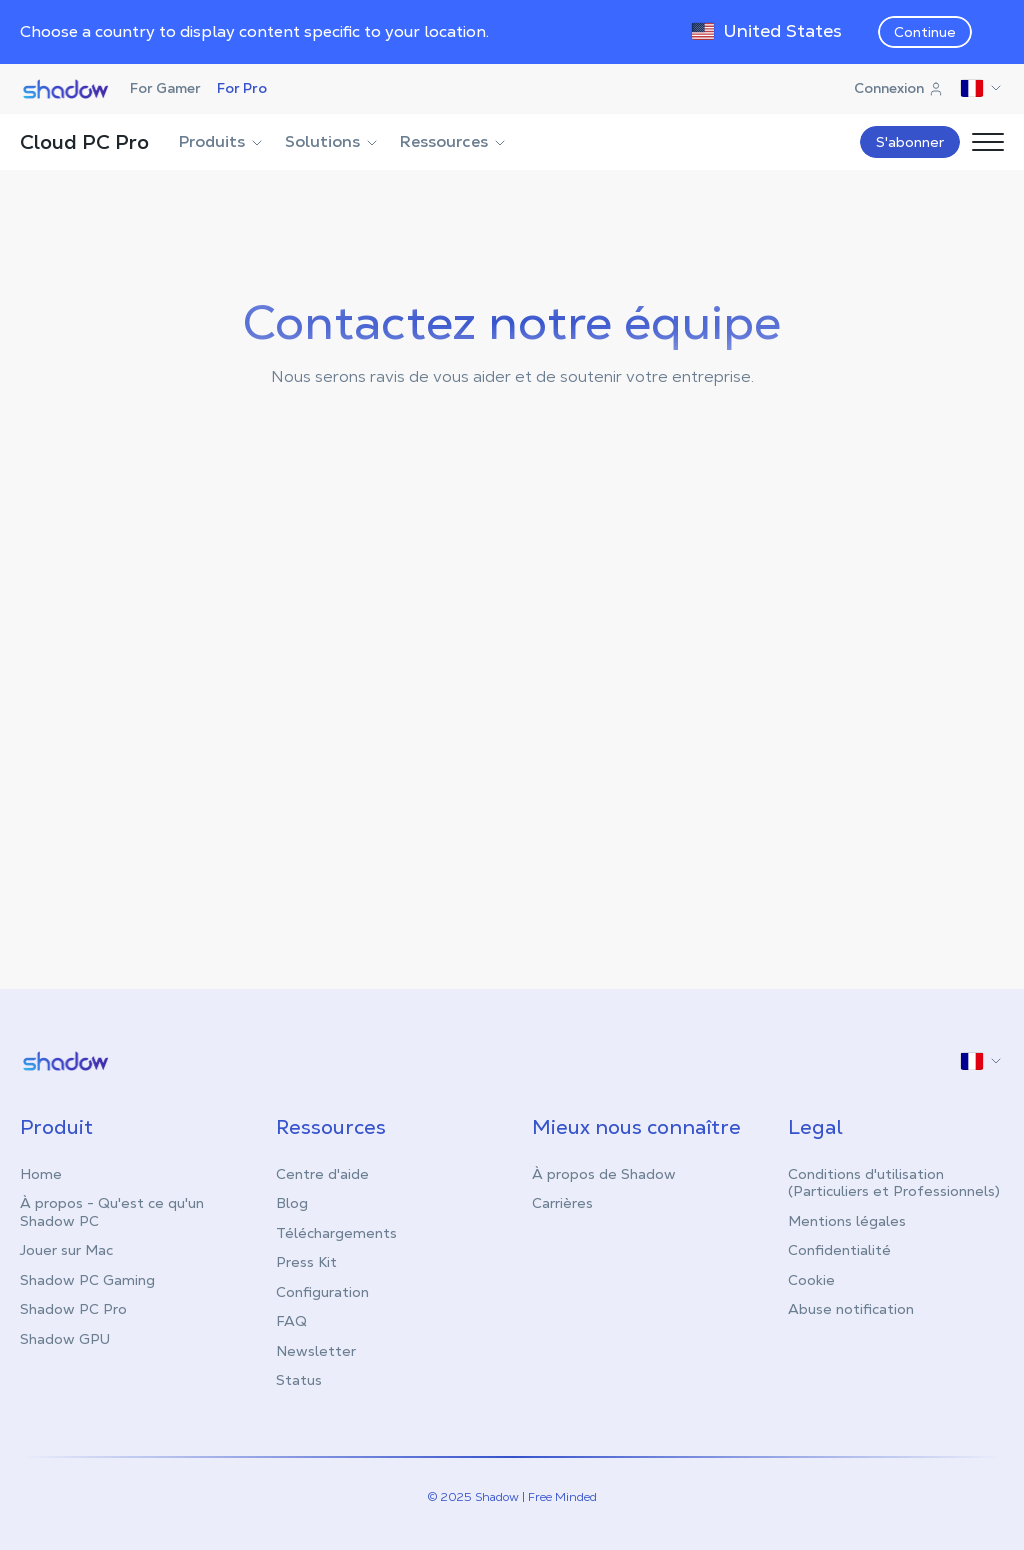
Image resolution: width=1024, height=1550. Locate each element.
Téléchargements (336, 1232)
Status (299, 1379)
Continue (925, 32)
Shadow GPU (65, 1338)
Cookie (811, 1279)
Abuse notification (851, 1308)
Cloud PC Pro (84, 142)
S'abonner (910, 142)
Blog (292, 1202)
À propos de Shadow (604, 1173)
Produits (222, 141)
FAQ (291, 1320)
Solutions (332, 141)
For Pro (242, 88)
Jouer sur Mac (66, 1249)
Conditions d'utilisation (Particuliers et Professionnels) (894, 1182)
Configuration (322, 1291)
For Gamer (165, 88)
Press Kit (306, 1261)
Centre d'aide (322, 1173)
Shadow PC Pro (73, 1308)
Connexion (899, 88)
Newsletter (316, 1350)
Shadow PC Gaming (87, 1279)
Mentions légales (847, 1220)
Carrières (562, 1202)
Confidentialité (839, 1249)
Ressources (454, 141)
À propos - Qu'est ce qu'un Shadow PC (112, 1211)
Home (41, 1173)
